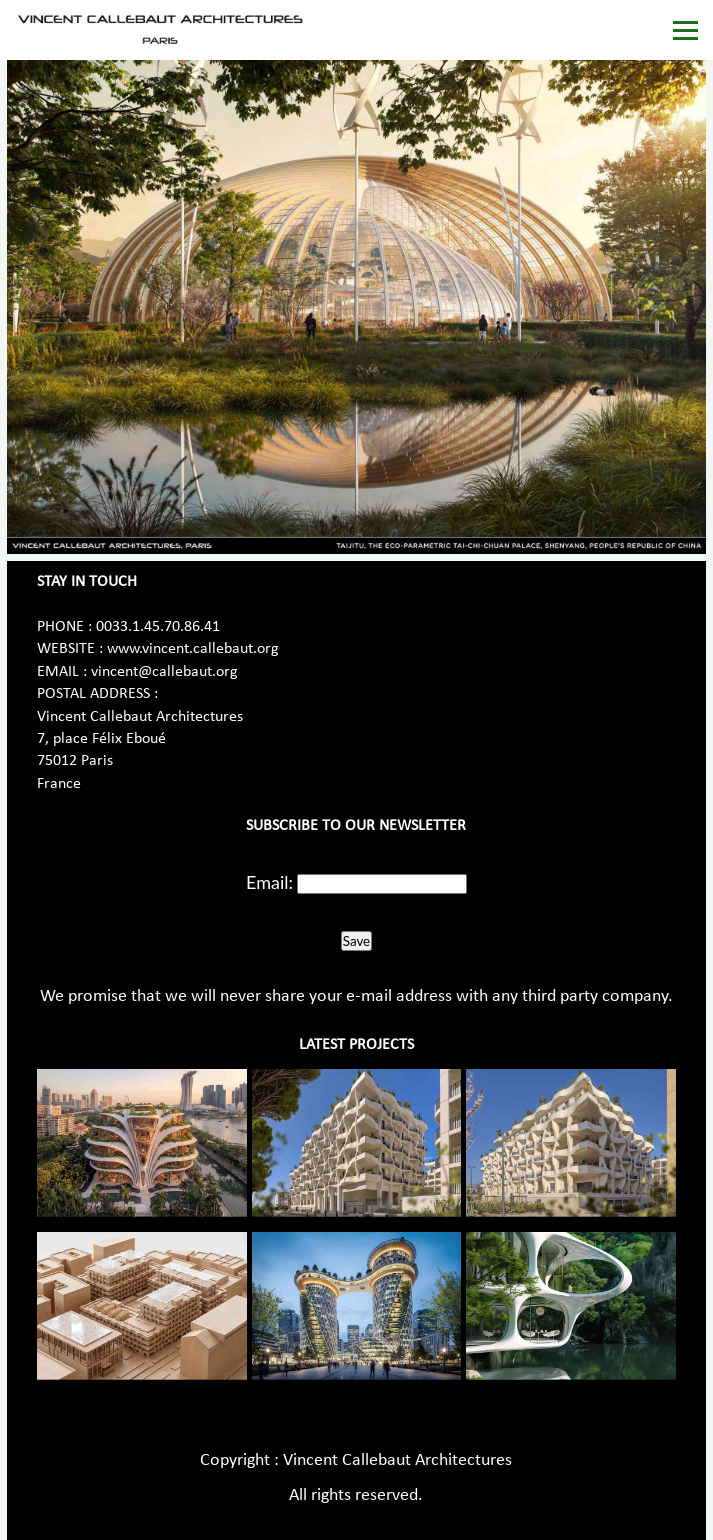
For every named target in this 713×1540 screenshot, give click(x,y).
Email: (269, 882)
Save (356, 941)
